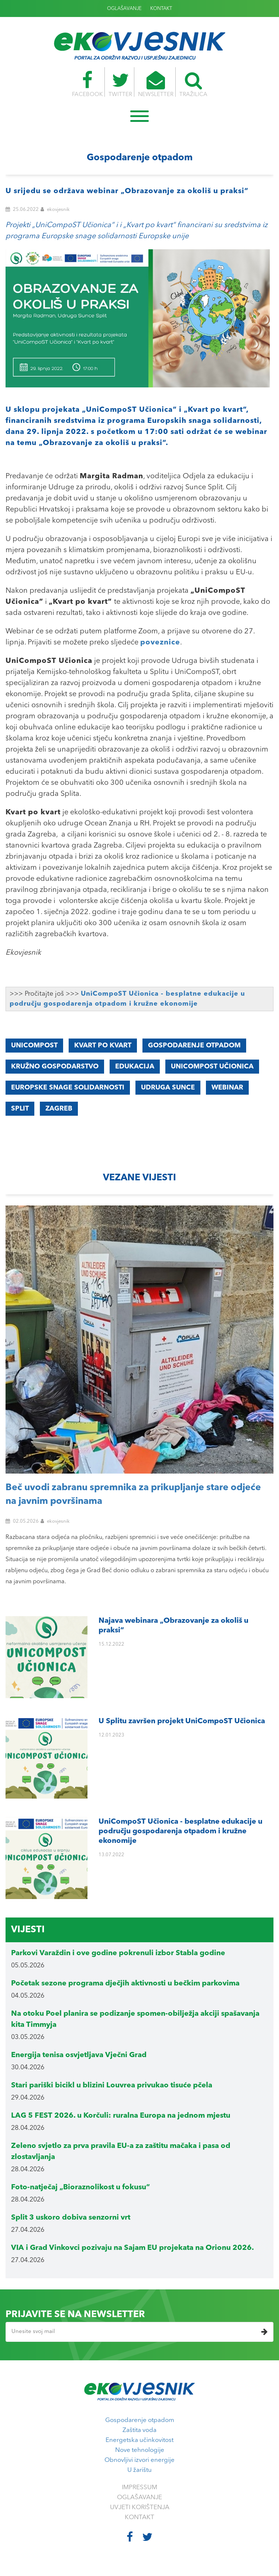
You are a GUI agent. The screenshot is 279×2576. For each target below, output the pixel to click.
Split (20, 1108)
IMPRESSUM (139, 2487)
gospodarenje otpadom (194, 1045)
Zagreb (58, 1108)
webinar (227, 1087)
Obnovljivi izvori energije (139, 2460)
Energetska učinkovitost (139, 2440)
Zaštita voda (139, 2430)
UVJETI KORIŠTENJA (139, 2507)
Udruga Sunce (168, 1087)
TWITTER (120, 84)
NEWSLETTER (155, 84)
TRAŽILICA (193, 84)
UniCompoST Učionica (212, 1066)
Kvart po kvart (102, 1045)
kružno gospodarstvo (55, 1066)
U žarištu (139, 2470)
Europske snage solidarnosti (67, 1087)
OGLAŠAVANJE (124, 8)
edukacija (134, 1066)
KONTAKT (161, 8)
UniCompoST (34, 1045)
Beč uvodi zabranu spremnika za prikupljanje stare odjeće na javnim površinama (133, 1494)
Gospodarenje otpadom (139, 2420)
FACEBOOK (87, 84)
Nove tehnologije (139, 2450)
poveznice (160, 642)
